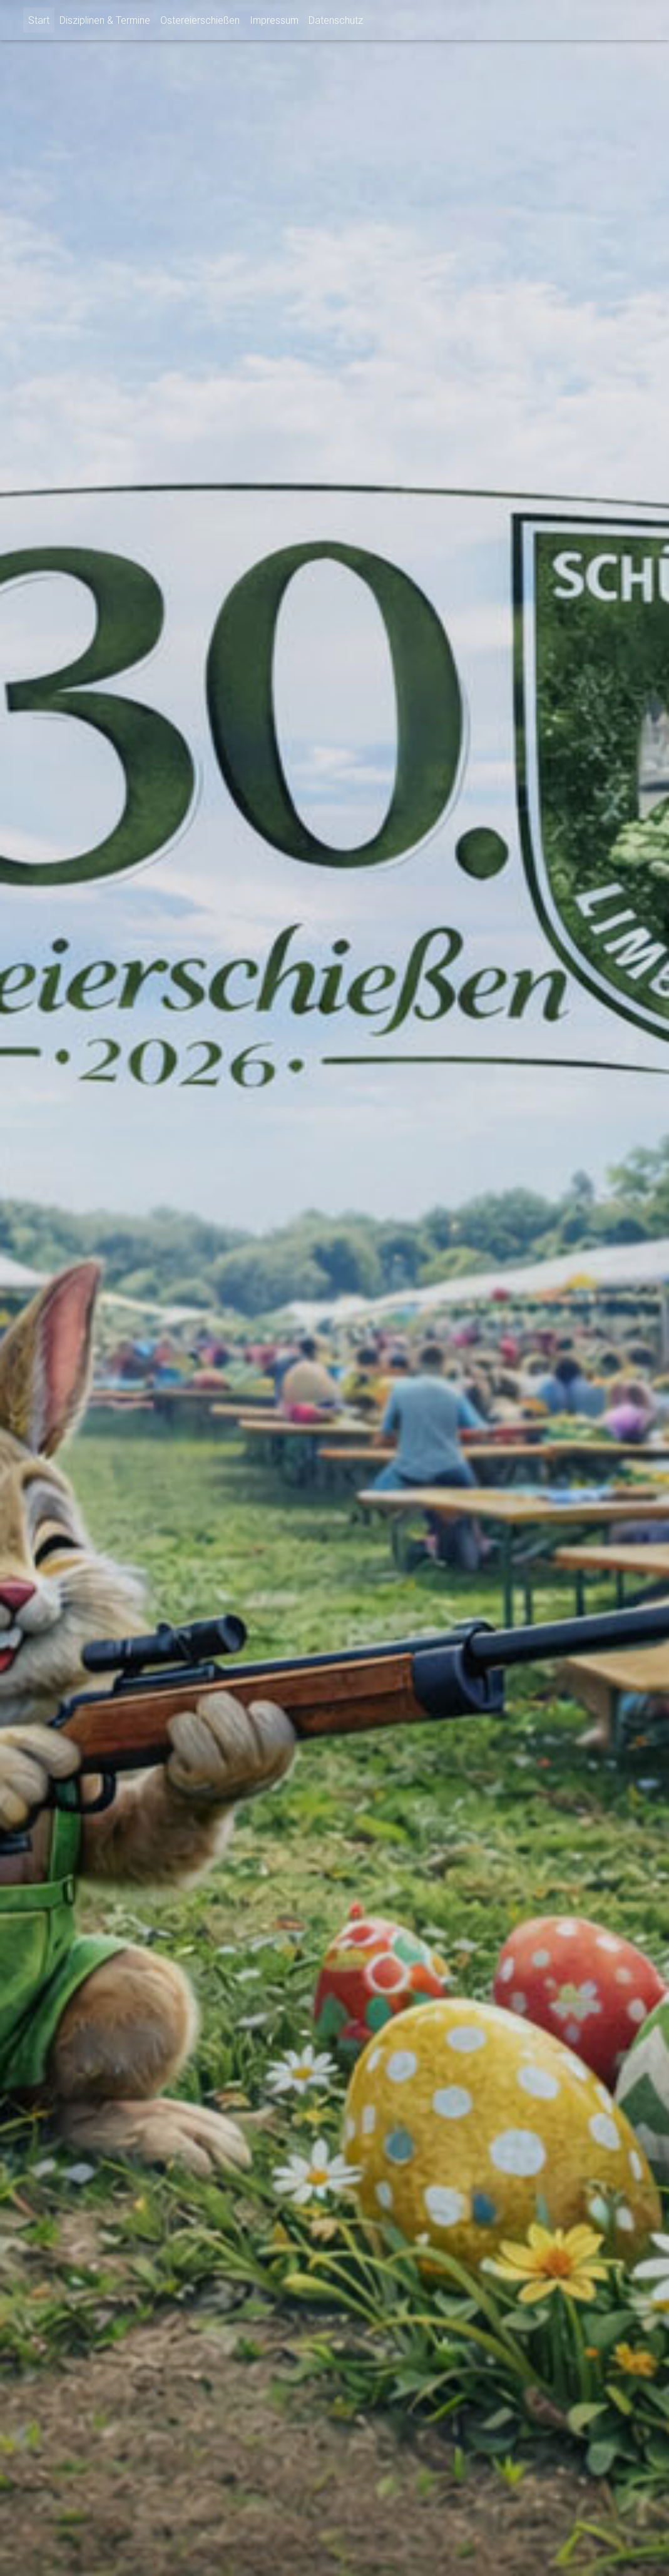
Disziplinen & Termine (104, 20)
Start (38, 20)
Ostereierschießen (200, 20)
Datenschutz (336, 20)
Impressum (274, 20)
